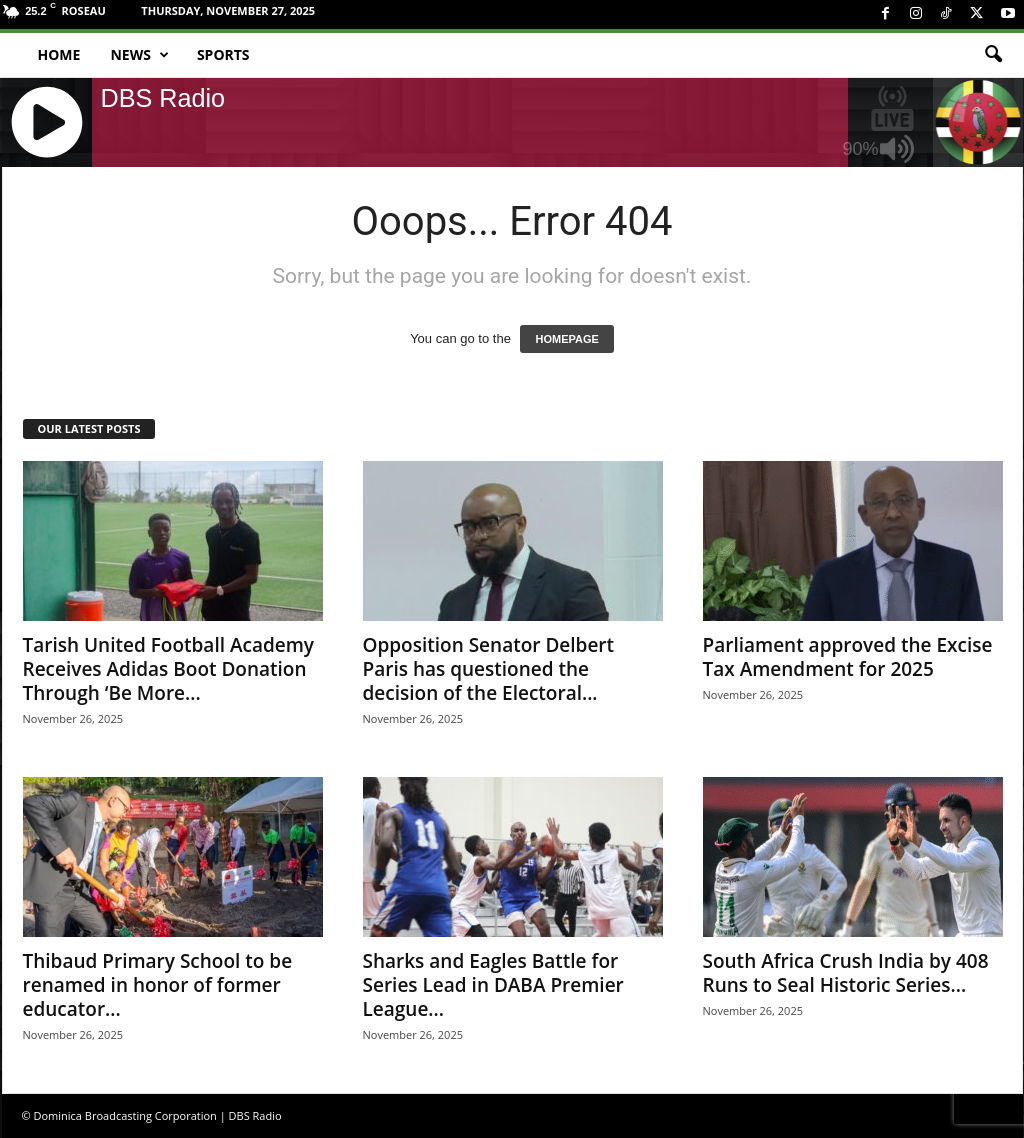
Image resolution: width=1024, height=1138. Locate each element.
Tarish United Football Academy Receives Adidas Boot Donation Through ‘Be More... (169, 669)
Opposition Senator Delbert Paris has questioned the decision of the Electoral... (489, 669)
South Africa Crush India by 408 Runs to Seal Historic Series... (846, 973)
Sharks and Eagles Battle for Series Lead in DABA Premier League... (493, 985)
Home (59, 54)
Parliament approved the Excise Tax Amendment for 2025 (848, 657)
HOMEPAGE (566, 339)
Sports (223, 54)
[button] (993, 55)
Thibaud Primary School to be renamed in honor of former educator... (158, 985)
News (139, 55)
